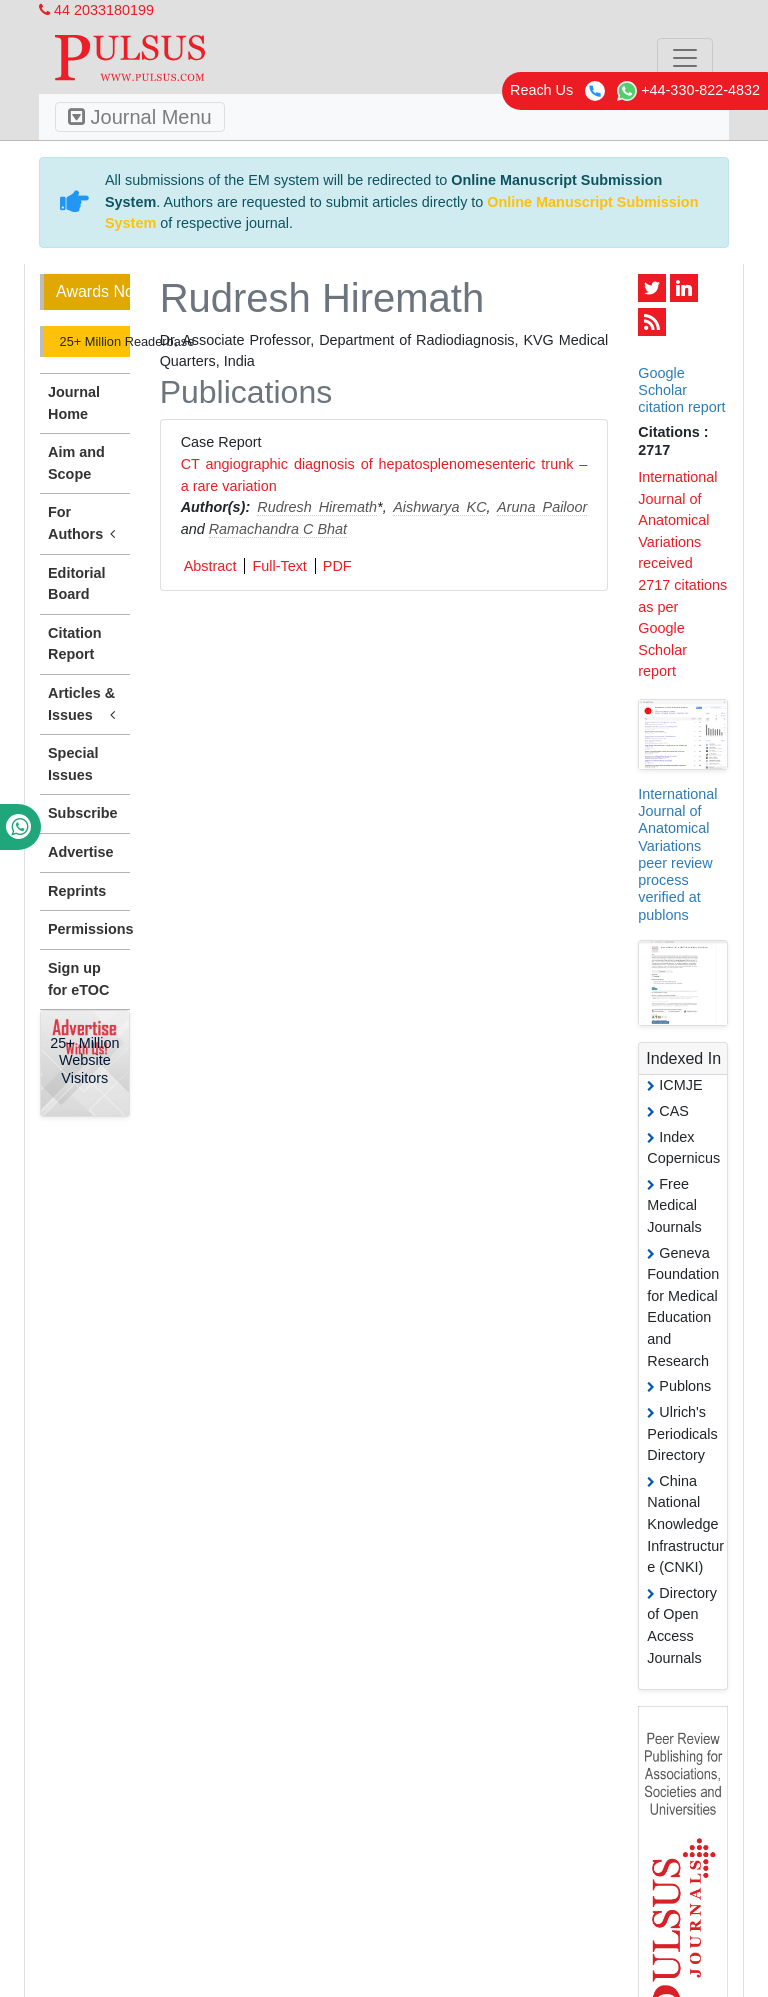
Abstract (210, 566)
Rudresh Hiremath (317, 507)
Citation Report (75, 644)
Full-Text (279, 566)
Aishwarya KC (439, 507)
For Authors (85, 524)
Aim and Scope (76, 463)
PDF (337, 566)
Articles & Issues (85, 705)
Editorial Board (77, 584)
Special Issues (73, 764)
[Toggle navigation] (685, 58)
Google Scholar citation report (681, 390)
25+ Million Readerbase (93, 341)
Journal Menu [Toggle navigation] (140, 117)
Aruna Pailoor (542, 507)
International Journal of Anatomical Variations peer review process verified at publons (677, 854)
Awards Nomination (93, 291)
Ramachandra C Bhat (278, 529)
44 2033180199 (96, 10)
